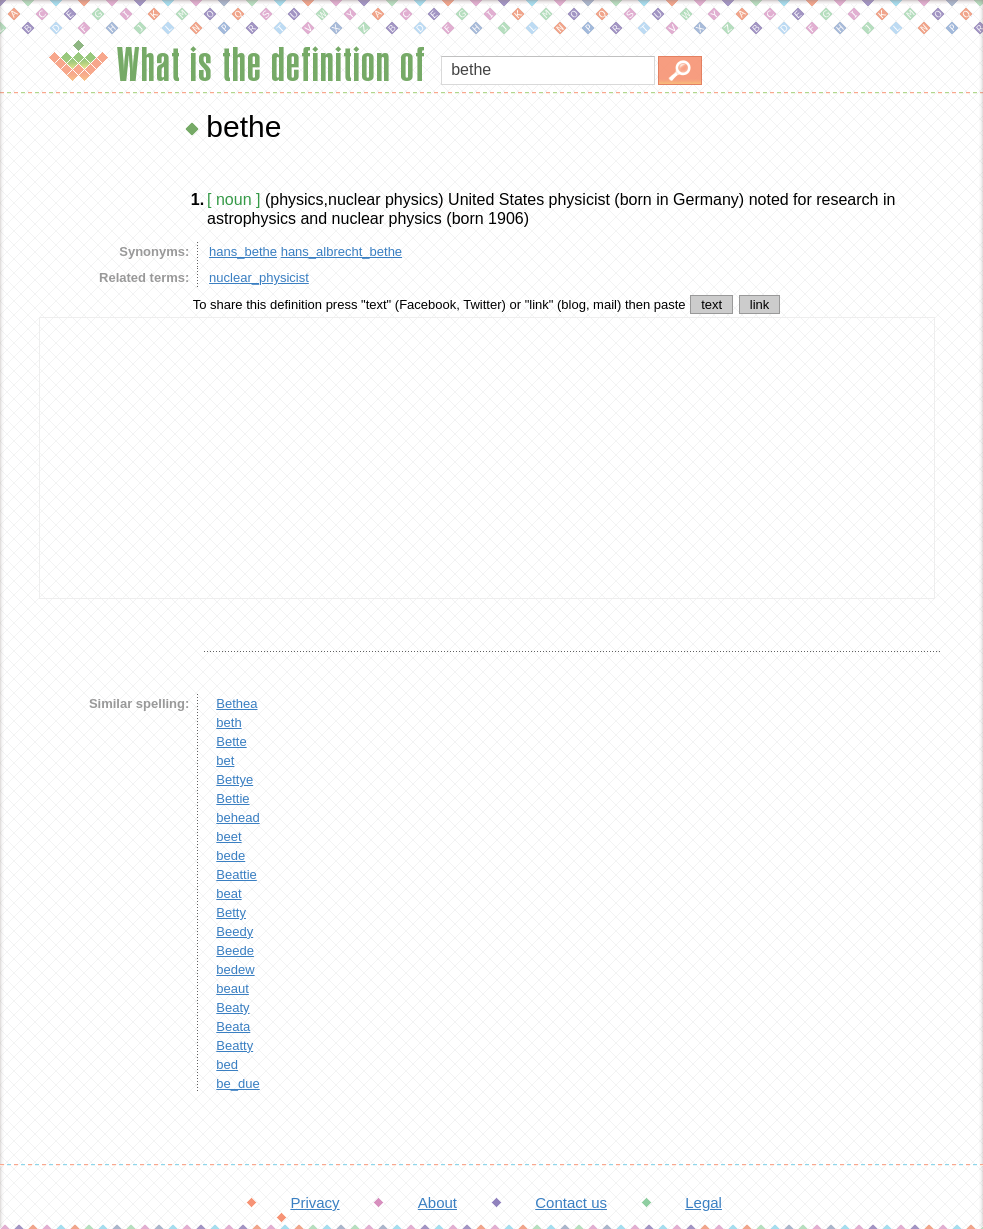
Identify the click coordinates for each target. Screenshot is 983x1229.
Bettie (232, 798)
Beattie (236, 874)
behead (237, 817)
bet (225, 760)
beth (228, 722)
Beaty (232, 1007)
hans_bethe (243, 251)
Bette (231, 741)
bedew (235, 969)
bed (227, 1064)
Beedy (234, 931)
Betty (231, 912)
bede (230, 855)
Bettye (234, 779)
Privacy (314, 1202)
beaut (232, 988)
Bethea (236, 703)
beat (228, 893)
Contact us (571, 1202)
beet (228, 836)
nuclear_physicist (259, 277)
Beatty (234, 1045)
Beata (233, 1026)
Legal (703, 1202)
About (437, 1202)
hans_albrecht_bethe (341, 251)
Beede (235, 950)
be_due (237, 1083)
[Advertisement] (487, 458)
